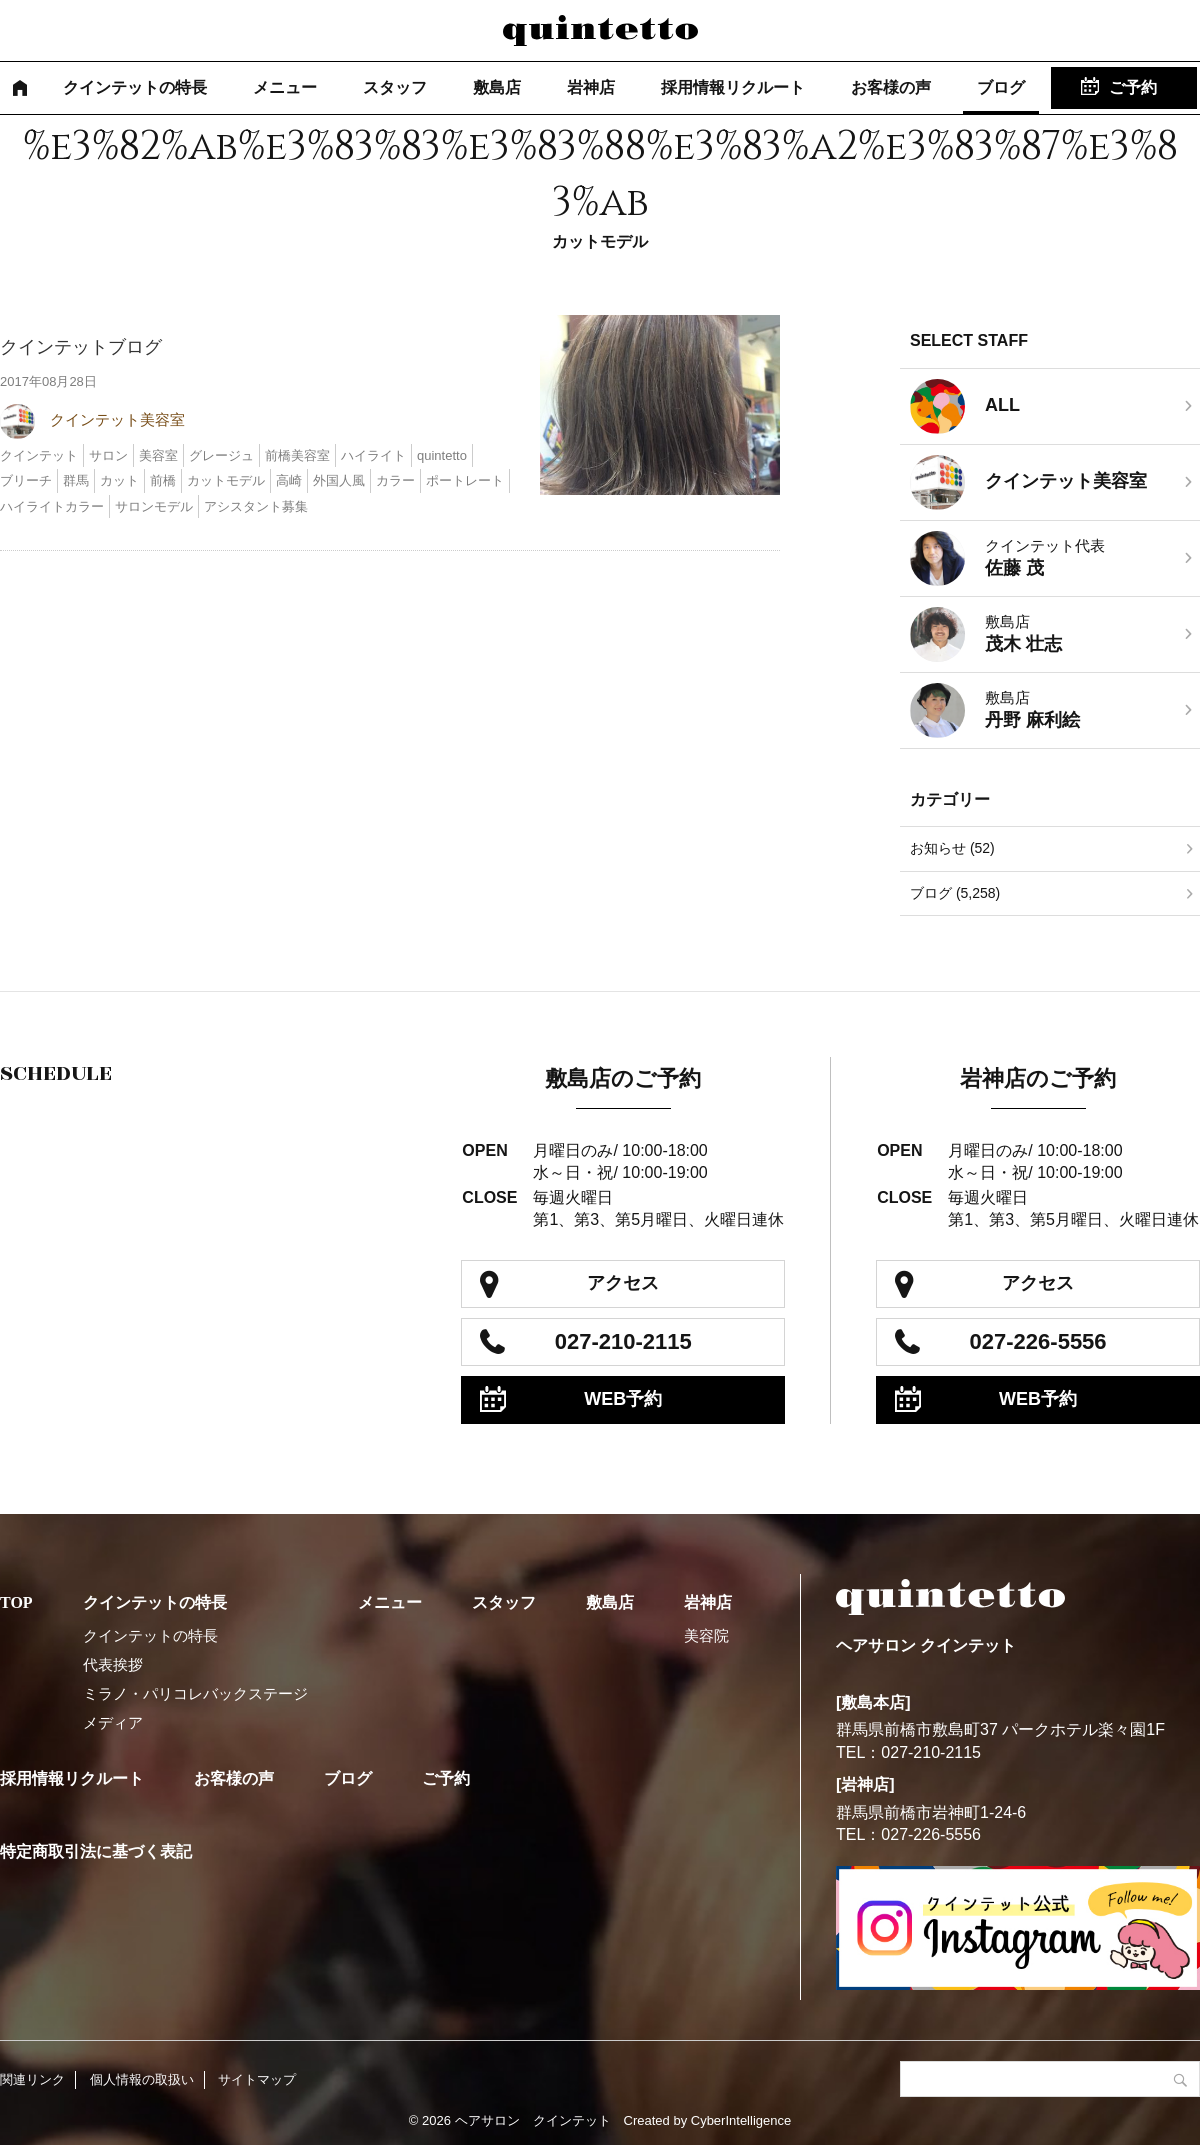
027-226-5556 (1038, 1341)
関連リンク (32, 2079)
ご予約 (1133, 87)
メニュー (285, 87)
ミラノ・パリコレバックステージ (195, 1693)
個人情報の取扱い (142, 2079)
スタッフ (395, 87)
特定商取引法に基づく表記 (96, 1851)
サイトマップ (257, 2079)
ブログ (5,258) (955, 893)
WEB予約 (623, 1399)
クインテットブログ (81, 347)
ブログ (1001, 87)
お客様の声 (891, 87)
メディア (113, 1722)
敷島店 (497, 87)
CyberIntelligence (741, 2120)
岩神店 (591, 87)
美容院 (706, 1635)
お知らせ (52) (952, 848)
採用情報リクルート (733, 87)
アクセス (623, 1283)
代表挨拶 (113, 1664)
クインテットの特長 (135, 87)
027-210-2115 (623, 1341)
